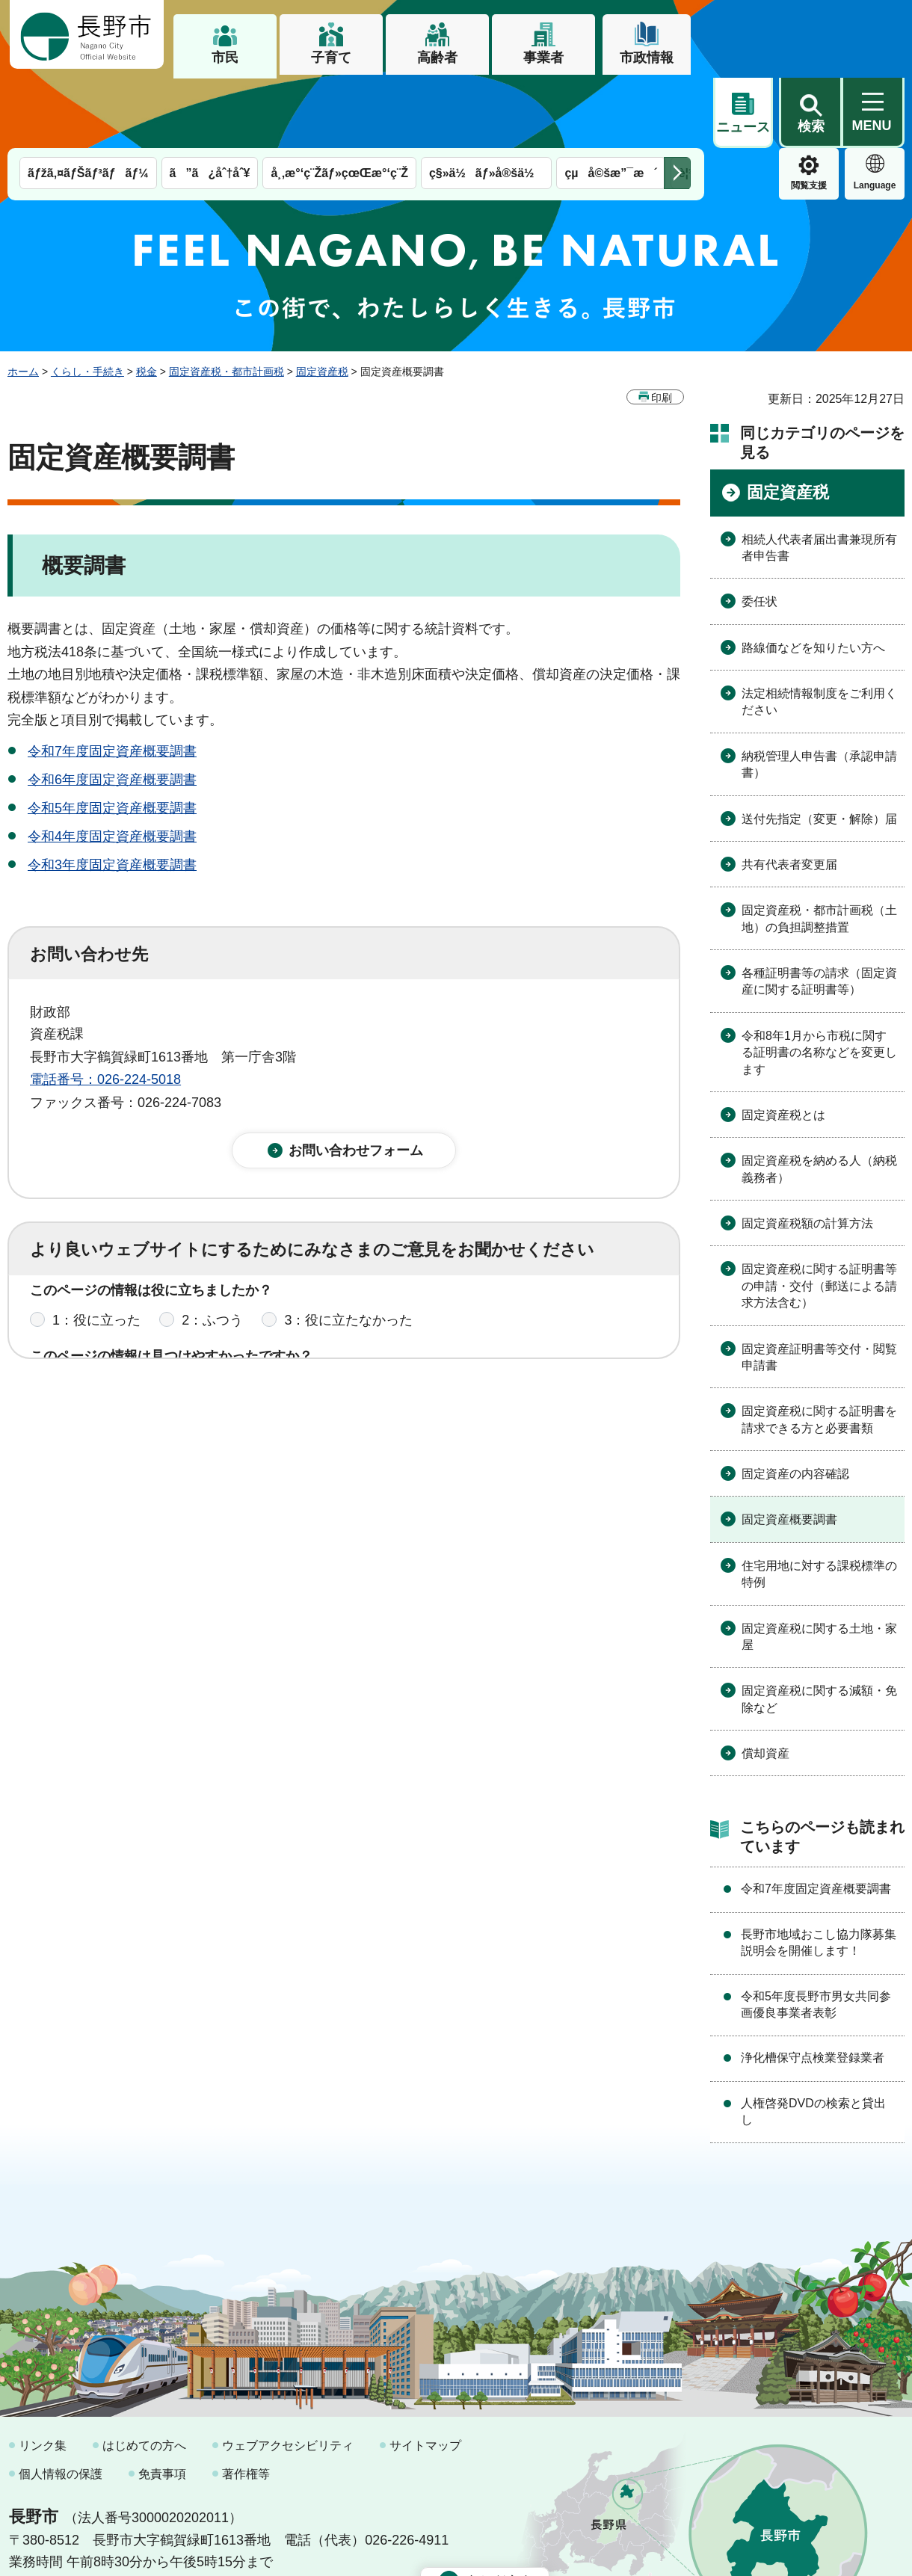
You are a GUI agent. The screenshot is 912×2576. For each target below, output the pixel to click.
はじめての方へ (144, 2375)
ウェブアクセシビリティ (288, 2375)
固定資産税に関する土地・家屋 (819, 1566)
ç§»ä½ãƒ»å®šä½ (486, 102)
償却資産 (765, 1683)
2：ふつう (212, 1263)
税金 (146, 301)
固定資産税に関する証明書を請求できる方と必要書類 (819, 1349)
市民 (225, 57)
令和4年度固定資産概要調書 (112, 766)
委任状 (759, 531)
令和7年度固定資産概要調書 (112, 681)
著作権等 (246, 2403)
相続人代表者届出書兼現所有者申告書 (819, 477)
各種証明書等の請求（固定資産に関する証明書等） (819, 910)
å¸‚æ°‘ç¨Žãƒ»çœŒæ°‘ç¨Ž (339, 102)
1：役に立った (96, 1263)
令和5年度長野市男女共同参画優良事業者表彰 (816, 1934)
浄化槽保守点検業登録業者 (812, 1987)
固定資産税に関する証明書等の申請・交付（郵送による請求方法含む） (819, 1215)
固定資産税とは (783, 1044)
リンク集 (43, 2375)
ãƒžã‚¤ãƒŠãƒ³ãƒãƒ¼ (88, 102)
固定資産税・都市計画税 (226, 301)
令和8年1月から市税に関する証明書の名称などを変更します (819, 982)
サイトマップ (425, 2375)
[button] (810, 35)
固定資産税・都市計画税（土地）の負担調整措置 (819, 848)
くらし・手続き (87, 301)
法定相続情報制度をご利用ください (819, 631)
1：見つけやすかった (116, 1329)
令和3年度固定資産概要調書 (112, 794)
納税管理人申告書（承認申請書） (819, 694)
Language (809, 115)
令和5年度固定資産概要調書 (112, 737)
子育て (331, 57)
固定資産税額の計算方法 (807, 1153)
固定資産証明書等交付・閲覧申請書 (819, 1286)
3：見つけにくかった (388, 1329)
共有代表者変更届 (789, 794)
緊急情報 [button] (875, 112)
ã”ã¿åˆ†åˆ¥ (210, 102)
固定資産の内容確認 (795, 1403)
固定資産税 (322, 301)
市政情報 (647, 57)
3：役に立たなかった (348, 1263)
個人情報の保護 (60, 2403)
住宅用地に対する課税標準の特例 (819, 1503)
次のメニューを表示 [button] (677, 103)
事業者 (543, 57)
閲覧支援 (743, 115)
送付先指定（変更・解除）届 (819, 748)
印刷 (661, 327)
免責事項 (162, 2403)
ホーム (23, 301)
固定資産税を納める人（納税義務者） (819, 1098)
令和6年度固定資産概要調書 (112, 709)
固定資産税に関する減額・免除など (819, 1628)
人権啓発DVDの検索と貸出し (813, 2041)
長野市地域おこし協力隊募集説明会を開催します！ (818, 1872)
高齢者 (437, 57)
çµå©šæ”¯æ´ (610, 102)
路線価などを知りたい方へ (813, 577)
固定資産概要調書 (789, 1449)
